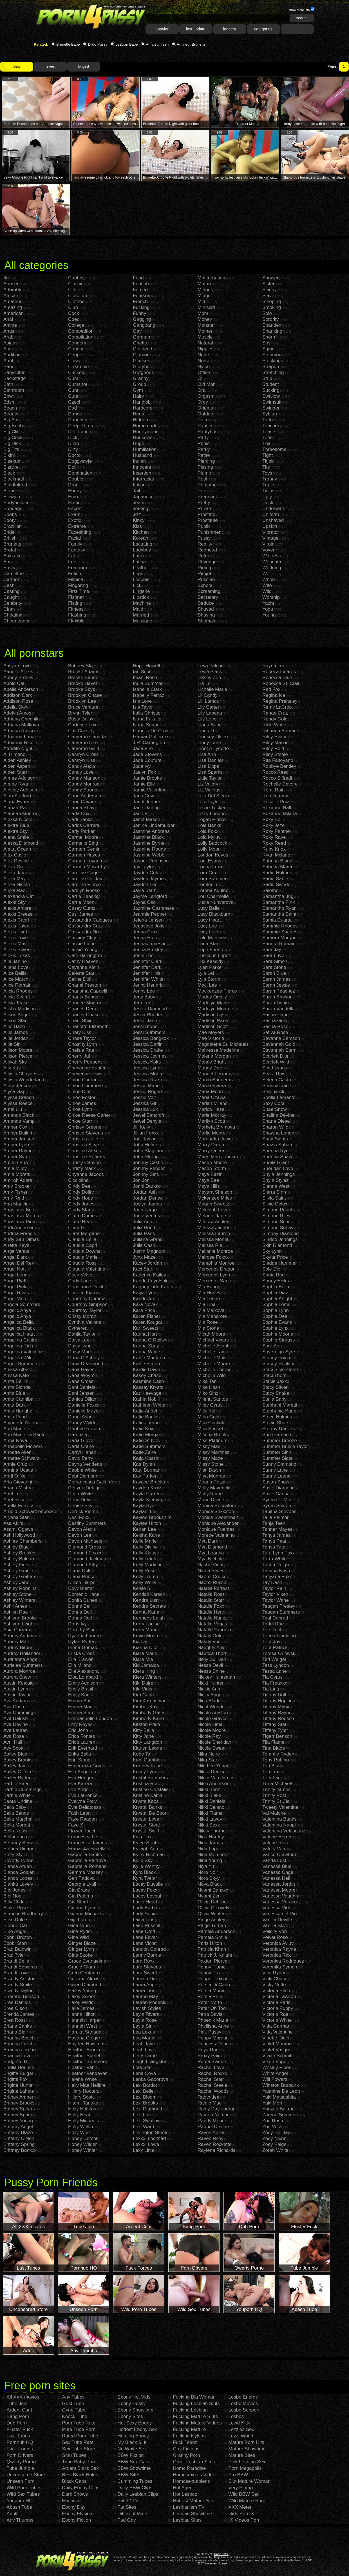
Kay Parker (144, 1476)
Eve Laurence (83, 1795)
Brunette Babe (68, 44)
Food (138, 278)
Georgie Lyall (82, 1884)
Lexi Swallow (146, 2120)
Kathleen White (149, 1405)
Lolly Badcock (212, 843)
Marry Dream (211, 1144)
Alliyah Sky (15, 1062)
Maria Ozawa (212, 1097)
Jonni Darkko (147, 1186)
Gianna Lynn (81, 1907)
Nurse (204, 360)
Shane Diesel (276, 1121)
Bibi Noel (13, 1896)
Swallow (271, 396)
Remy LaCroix (277, 707)
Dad (72, 408)
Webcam (271, 561)
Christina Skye (83, 1144)
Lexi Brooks (145, 2103)
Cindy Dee (79, 1186)
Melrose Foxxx (213, 1257)
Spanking (272, 331)
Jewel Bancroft (148, 1115)
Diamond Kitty (83, 1564)
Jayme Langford (150, 896)
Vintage (270, 538)
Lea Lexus (144, 2032)
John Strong (146, 1156)
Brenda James (18, 2014)
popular (162, 29)
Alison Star (14, 1020)
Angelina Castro (20, 1340)
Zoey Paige (274, 2144)
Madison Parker (214, 1020)
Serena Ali (273, 1091)
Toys (267, 473)
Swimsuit (271, 402)
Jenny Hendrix (148, 985)
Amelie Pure (16, 1162)
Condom (77, 343)
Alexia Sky (14, 902)
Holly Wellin (80, 2126)
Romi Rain (273, 790)
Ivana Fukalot (147, 719)
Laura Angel (145, 1984)
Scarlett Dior (275, 1056)
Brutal (9, 550)
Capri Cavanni (83, 801)
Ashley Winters (19, 1600)
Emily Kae (79, 1695)
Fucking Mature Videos (197, 2423)
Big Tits (11, 449)
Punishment (210, 532)
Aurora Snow (17, 1677)
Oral (202, 390)
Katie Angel (145, 1411)
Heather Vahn (82, 2067)
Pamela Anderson (216, 1931)
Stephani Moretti (279, 1405)
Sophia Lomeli (277, 1304)
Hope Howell (146, 665)
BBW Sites (128, 2474)
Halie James (81, 2008)
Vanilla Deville (277, 1919)
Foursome (144, 295)
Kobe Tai (142, 1754)
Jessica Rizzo (147, 1079)
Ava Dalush (15, 1718)
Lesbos (236, 2416)
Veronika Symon (279, 1967)
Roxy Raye (274, 837)
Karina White (146, 1351)
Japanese (143, 496)
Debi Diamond (83, 1476)
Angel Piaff (14, 1280)
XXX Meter (239, 2507)
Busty (9, 567)
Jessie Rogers (148, 1091)
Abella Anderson (20, 689)
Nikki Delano (211, 1807)
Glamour (142, 354)
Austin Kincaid (18, 1683)
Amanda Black (18, 1115)
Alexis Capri (16, 920)
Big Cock (13, 437)
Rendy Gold (275, 719)
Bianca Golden (19, 1872)
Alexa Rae (14, 890)
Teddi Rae (273, 1624)
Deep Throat (81, 425)
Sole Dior (272, 1269)
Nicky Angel (210, 1695)
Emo (73, 496)
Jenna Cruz (145, 932)
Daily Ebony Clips (80, 2487)
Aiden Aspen (16, 766)
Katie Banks (145, 1417)
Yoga (267, 609)
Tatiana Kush (276, 1570)
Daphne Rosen (84, 1428)
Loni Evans (209, 861)
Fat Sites (126, 2507)
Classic (76, 283)
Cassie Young (82, 949)
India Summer (148, 683)
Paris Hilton (210, 1943)
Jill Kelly (141, 1127)
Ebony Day (73, 2507)
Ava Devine (15, 1724)
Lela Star (142, 2067)
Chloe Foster (81, 1097)
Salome (270, 890)
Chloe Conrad (83, 1079)
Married (141, 615)
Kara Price (144, 1310)
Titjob (268, 461)
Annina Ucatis (18, 1470)
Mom (203, 313)
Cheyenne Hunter (87, 1068)
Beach (10, 408)
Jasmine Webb (148, 855)
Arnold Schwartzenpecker (30, 1511)
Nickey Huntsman (216, 1677)
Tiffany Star (274, 1724)
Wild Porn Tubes (24, 2487)
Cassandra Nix (84, 932)
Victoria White (277, 2020)
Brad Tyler (14, 1955)
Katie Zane (144, 1452)
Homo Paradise (189, 2468)
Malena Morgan (214, 1056)
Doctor (75, 455)
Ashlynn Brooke (20, 1618)
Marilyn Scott (211, 1121)
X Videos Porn (245, 2520)
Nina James (210, 1842)
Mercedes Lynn (214, 1275)
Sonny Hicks (275, 1280)
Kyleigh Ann (145, 1848)
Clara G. (77, 1227)
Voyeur (269, 550)
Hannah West (82, 2026)
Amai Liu (12, 1109)
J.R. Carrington (149, 742)
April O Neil (15, 1476)
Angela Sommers (21, 1304)
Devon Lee (79, 1535)
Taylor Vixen (275, 1594)
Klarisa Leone (147, 1748)
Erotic (74, 502)
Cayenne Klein (83, 967)
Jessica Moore (148, 1073)
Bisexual (12, 461)
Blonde (10, 490)
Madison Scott (213, 1026)
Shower (270, 278)
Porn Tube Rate (78, 2423)
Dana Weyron (82, 1375)
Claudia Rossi (83, 1263)
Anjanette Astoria (21, 1422)
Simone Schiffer (279, 1221)
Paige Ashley (211, 1919)
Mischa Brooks (213, 1434)
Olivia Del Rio (212, 1902)
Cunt (73, 390)
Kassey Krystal (148, 1387)
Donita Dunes (82, 1600)
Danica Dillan (82, 1399)
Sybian (269, 414)
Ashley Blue (16, 1547)
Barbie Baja (15, 1783)
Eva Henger (80, 1777)
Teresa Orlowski (279, 1653)
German (141, 337)
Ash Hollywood (19, 1535)
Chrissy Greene (84, 1127)
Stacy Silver (275, 1387)
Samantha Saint (279, 914)
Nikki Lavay (210, 1819)
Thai (267, 443)
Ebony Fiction (76, 2520)
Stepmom (272, 354)
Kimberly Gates (149, 1712)
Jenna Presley (148, 949)
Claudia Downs (84, 1251)
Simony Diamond (280, 1233)
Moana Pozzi (211, 1482)
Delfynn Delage (84, 1488)
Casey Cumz (81, 908)
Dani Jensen (81, 1393)
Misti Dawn (209, 1470)
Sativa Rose (275, 1032)
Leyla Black (210, 671)
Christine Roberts (86, 1156)
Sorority (270, 319)
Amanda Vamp (19, 1121)
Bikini (9, 455)
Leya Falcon (211, 665)
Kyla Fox (142, 1836)
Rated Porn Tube (80, 2436)
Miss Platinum (212, 1440)
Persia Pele (210, 1996)
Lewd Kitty (239, 2423)
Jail (136, 490)
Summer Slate (277, 1458)
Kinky (139, 520)
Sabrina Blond (277, 861)
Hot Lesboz (185, 2494)
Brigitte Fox (15, 2079)
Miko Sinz (208, 1393)
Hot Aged (183, 2487)
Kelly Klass (144, 1553)
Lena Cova (144, 2073)
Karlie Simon (146, 1363)
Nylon (204, 366)
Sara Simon (274, 961)
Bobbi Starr (15, 1943)
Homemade (145, 425)
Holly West (79, 2132)
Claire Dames (82, 1215)
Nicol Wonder (212, 1706)
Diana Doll (79, 1570)
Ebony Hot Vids (133, 2397)
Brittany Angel (18, 2126)
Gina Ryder (80, 1931)
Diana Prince (81, 1576)
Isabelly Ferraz (148, 695)
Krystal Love (146, 1819)
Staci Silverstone (280, 1369)
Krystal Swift (146, 1831)
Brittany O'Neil (18, 2138)
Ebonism (71, 2500)
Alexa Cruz (15, 866)
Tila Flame (273, 1742)
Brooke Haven (83, 683)
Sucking (270, 390)
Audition (12, 354)
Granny (141, 378)
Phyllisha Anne (213, 2026)
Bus (7, 561)
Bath (8, 384)
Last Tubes (18, 2436)
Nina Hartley (211, 1836)
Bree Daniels (17, 2002)
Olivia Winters (212, 1913)
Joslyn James (147, 1204)
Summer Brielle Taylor (285, 1446)
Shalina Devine (278, 1115)
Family (75, 544)
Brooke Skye (81, 689)
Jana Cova (144, 795)
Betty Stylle (15, 1854)
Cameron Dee (83, 742)
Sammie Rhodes (280, 926)
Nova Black (210, 1884)
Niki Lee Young (213, 1766)
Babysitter (14, 372)
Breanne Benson (21, 1996)
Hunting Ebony (133, 2436)
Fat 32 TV (127, 2500)
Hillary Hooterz (83, 2091)
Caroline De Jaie (86, 878)
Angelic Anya (17, 1310)
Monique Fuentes (216, 1529)
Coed (74, 319)
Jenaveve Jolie (148, 926)
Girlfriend (142, 349)
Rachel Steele (212, 2085)
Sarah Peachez (278, 991)
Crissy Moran (82, 1316)
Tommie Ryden (278, 1754)
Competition (81, 331)
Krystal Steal (146, 1825)
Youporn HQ (19, 2500)
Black (9, 473)
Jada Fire (143, 748)
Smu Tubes (74, 2455)
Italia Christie (146, 713)
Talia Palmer (275, 1517)
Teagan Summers (281, 1612)
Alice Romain (17, 985)
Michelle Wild (212, 1375)
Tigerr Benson (277, 1736)
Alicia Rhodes (18, 991)
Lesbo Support (243, 2410)
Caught (11, 597)
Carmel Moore (83, 837)
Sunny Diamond (279, 1464)
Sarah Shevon (277, 997)
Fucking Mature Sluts (195, 2416)
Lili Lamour (209, 701)
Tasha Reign (275, 1564)
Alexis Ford (15, 932)
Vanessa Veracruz (281, 1902)
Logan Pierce (212, 819)
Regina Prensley (279, 701)
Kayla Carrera (147, 1493)
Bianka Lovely (18, 1884)
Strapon (270, 366)
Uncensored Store (25, 2474)
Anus (8, 331)
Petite (204, 455)
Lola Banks (209, 825)
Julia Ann (142, 1221)
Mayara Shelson (215, 1192)
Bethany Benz (18, 1842)
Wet (266, 573)
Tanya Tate (273, 1547)
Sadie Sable (275, 878)
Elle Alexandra (83, 1671)
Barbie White (17, 1795)
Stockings (272, 360)
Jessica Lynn (146, 1068)
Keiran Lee (144, 1529)
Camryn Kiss (81, 760)
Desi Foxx (79, 1517)
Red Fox (271, 689)
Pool (202, 479)
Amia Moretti (16, 1174)
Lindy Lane (209, 742)
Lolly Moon (209, 849)
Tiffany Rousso (278, 1718)
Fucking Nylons (189, 2436)
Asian (9, 343)
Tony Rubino (275, 1760)
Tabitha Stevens (279, 1511)
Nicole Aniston (213, 1712)
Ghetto (140, 343)
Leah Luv (143, 2049)
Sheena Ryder (277, 1150)
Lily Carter (208, 707)
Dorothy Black (83, 1629)
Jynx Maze (144, 1257)
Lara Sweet (145, 1973)
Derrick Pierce (83, 1511)
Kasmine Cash (148, 1381)
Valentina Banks (279, 1819)
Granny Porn (186, 2455)
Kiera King (144, 1671)
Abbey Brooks (18, 677)
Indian (139, 461)
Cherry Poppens (85, 1062)
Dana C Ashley (84, 1357)
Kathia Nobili (146, 1399)
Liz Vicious (209, 790)
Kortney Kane (147, 1766)
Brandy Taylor (18, 1990)
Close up (77, 295)
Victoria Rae (275, 2014)
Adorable (13, 289)
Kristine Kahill (147, 1795)
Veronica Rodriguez (283, 1961)
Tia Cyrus (272, 1677)
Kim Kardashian (150, 1700)
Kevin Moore (146, 1635)
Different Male (132, 2513)
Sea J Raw (273, 1073)
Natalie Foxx (211, 1606)
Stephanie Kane (279, 1411)
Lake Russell (146, 1925)
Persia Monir (211, 1990)
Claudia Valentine (86, 1269)
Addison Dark (17, 695)
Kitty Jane (143, 1736)
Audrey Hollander (21, 1653)
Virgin (268, 544)
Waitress (271, 556)
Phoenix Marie (213, 2020)
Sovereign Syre (278, 1351)
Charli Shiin (80, 1020)
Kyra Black (144, 1872)
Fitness (76, 609)
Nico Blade (209, 1700)
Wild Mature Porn (246, 2500)
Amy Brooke (16, 1186)
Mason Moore (212, 1162)
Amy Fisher (15, 1192)
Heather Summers (87, 2061)
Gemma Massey (85, 1872)
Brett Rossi (15, 2020)
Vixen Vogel (274, 2061)
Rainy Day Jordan (217, 2109)
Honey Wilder (82, 2144)
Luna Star (208, 943)
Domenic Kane (84, 1594)
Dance (75, 414)
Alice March (15, 979)
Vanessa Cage (277, 1872)
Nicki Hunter (211, 1683)
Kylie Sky (143, 1860)
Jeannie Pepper (149, 914)
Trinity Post (274, 1795)
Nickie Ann (209, 1689)
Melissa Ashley (213, 1221)
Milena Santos (213, 1399)
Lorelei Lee (209, 884)
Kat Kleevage (147, 1393)
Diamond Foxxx (84, 1553)
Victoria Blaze (277, 1990)
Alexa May (14, 878)
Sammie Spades (279, 932)
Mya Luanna (211, 1553)
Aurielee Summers (23, 1665)
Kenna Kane (146, 1612)
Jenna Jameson (150, 943)
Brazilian (12, 526)
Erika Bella (79, 1754)
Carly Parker (81, 831)
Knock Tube (74, 2416)
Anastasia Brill (18, 1210)
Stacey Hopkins (279, 1363)
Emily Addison (83, 1683)
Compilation (80, 337)
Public (204, 526)
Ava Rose (13, 1736)
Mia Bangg (209, 1286)
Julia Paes (144, 1233)
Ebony (75, 490)
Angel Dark (15, 1257)
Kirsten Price (146, 1724)
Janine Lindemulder (153, 825)
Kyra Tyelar (145, 1878)
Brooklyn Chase (85, 695)
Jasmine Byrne (148, 843)
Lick (137, 585)
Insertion (142, 473)
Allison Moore (17, 1050)
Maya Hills (209, 1186)
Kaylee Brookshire (152, 1517)
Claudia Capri (82, 1245)
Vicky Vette (274, 1984)
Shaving (206, 615)
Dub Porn (16, 2423)
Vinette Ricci (275, 2038)
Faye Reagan (82, 1819)
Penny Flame (212, 1967)
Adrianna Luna (19, 736)
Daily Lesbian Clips (137, 2494)
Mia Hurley (209, 1292)
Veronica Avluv (278, 1943)
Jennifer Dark (147, 967)
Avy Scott (13, 1748)
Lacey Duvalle (148, 1884)
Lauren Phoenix (149, 2002)
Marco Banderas (215, 1079)
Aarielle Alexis (18, 671)
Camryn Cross (83, 754)
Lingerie (141, 591)
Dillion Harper (82, 1582)
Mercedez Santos (216, 1280)
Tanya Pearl (275, 1541)
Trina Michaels (277, 1783)
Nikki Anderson (213, 1783)
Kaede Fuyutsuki (151, 1280)
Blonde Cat (15, 1925)
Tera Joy (271, 1641)
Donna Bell (79, 1606)
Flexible (76, 621)
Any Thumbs (19, 2520)
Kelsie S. (142, 1588)
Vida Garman (276, 2026)
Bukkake (12, 556)
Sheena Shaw (277, 1156)
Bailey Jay (14, 1766)
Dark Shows (75, 2494)
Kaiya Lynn (144, 1292)
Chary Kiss (79, 1032)
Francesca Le (82, 1836)
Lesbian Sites (187, 2520)
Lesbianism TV (188, 2507)
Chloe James (82, 1103)
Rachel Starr (211, 2079)
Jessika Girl (145, 1103)
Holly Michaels (83, 2120)
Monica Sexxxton (216, 1511)
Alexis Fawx (16, 926)
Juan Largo (145, 1210)
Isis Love (142, 701)
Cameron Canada (87, 736)
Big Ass (11, 419)
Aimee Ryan (16, 784)
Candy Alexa (81, 766)
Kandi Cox (144, 1298)
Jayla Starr (144, 890)
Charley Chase (84, 1014)
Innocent (142, 467)
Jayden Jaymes (149, 878)
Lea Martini (144, 2038)
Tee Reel (271, 1629)
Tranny (269, 479)
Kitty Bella (143, 1730)
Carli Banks (80, 819)
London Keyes (213, 855)
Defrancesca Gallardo (91, 1482)
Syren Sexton (276, 1505)
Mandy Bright (212, 1062)
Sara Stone (274, 967)
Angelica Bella (18, 1322)
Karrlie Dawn (146, 1369)
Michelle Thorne (215, 1369)
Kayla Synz (145, 1505)
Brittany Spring (19, 2144)
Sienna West (275, 1186)
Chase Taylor (82, 1038)
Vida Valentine (277, 2032)
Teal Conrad (275, 1618)
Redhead (207, 550)
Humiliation (144, 449)
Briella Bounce (18, 2067)
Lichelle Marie (212, 689)
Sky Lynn (272, 1251)
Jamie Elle (144, 784)
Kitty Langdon (147, 1742)
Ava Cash (13, 1706)
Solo (267, 313)
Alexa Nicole (16, 884)
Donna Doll (80, 1612)
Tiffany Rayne (277, 1712)
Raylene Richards (216, 2150)
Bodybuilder (16, 502)
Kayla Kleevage (149, 1499)
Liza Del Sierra (213, 795)
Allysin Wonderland (23, 1079)
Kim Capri (143, 1695)
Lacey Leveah (148, 1896)
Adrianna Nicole (20, 742)
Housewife (144, 437)
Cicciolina (78, 1180)
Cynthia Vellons (84, 1322)
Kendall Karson (149, 1594)
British (10, 538)
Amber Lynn (16, 1144)
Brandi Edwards (20, 1967)
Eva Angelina (82, 1771)
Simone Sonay (278, 1227)
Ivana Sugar (146, 725)
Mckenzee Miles (215, 1198)
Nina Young (210, 1860)
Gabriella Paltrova (87, 1860)
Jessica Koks (147, 1062)
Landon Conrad (149, 1949)
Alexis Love (15, 937)
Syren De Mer (277, 1499)
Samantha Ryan (279, 908)
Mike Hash (209, 1387)
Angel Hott (14, 1269)
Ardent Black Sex (80, 2468)
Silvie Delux (274, 1204)
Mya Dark (208, 1541)
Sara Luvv (273, 955)
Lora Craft (208, 872)
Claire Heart (81, 1221)
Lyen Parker (210, 967)
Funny (139, 313)
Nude (203, 354)
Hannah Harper (84, 2020)
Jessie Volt (144, 1097)
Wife (267, 585)
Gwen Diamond (84, 1984)
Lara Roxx (144, 1961)
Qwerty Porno (21, 2461)
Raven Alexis (211, 2132)
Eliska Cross (81, 1653)
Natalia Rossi (212, 1594)
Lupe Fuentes (212, 949)
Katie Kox (143, 1428)
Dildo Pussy (97, 44)
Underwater (274, 508)
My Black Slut (131, 2442)
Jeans (139, 502)
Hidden (140, 419)
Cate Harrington (85, 955)
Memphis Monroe (216, 1263)
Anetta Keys (16, 1245)
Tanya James (276, 1535)
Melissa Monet (213, 1239)
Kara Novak (145, 1304)
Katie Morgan (147, 1434)
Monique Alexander (218, 1523)
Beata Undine (17, 1801)
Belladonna (15, 1836)
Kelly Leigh (144, 1558)
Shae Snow (274, 1109)
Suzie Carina (276, 1493)
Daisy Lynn (79, 1346)
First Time (78, 591)
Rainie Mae (210, 2103)
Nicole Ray (209, 1736)
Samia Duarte (277, 920)
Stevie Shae (275, 1422)
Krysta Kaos (146, 1801)
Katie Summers (149, 1446)
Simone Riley (276, 1215)
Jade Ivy (142, 766)
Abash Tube (19, 2507)
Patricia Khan (212, 1949)
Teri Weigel (274, 1659)
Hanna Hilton (82, 2014)
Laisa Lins (144, 1919)
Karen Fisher (146, 1316)
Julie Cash (144, 1245)
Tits (266, 467)
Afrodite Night (17, 748)
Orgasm (206, 396)
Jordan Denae (148, 1198)
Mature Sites (241, 2455)
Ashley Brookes (20, 1553)
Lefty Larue (145, 2055)
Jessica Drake (148, 1050)
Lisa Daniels (211, 760)
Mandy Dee (210, 1068)
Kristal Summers (150, 1777)
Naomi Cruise (212, 1576)
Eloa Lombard (83, 1677)
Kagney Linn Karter (153, 1286)
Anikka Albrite (17, 1369)
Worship (271, 597)
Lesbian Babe (126, 44)
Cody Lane (79, 1280)
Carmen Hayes (84, 855)
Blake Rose (15, 1907)
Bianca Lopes (17, 1878)
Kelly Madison (148, 1564)
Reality (205, 544)
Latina (139, 561)
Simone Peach (278, 1210)
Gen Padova (81, 1878)
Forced (140, 289)
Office (204, 372)
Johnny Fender (149, 1168)
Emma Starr (81, 1712)
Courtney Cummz (86, 1298)
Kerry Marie (145, 1629)
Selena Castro (277, 1079)
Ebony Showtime (135, 2410)
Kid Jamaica (146, 1665)
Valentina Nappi (279, 1825)
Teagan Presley (278, 1606)
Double (75, 479)
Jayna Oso (144, 902)
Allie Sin (12, 1044)
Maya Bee (208, 1180)
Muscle (205, 337)
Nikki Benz (209, 1789)
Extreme (77, 526)
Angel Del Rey (18, 1263)
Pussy (204, 538)
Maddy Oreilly (212, 997)
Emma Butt (80, 1700)
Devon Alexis (82, 1529)
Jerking (140, 508)
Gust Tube (73, 2403)
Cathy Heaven (83, 961)
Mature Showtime (246, 2449)
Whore (269, 579)
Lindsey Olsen (213, 736)
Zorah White (275, 2150)
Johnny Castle (148, 1162)
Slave (268, 295)
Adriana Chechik (21, 719)
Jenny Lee (144, 991)
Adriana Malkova (21, 725)
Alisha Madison (19, 1008)
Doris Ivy (77, 1624)
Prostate (206, 514)
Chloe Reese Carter (89, 1115)
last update (195, 29)
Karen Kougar (147, 1322)
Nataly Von (209, 1641)
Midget (205, 295)
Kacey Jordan (147, 1263)
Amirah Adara (17, 1180)
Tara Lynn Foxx (278, 1553)
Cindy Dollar (81, 1192)
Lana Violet (145, 1943)
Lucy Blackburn (214, 914)
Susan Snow (275, 1482)
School (205, 585)
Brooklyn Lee (82, 701)
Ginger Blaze (82, 1943)
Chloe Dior (79, 1091)
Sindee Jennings (280, 1239)
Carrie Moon (81, 902)
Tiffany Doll (274, 1695)
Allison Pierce (17, 1056)
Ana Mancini (16, 1204)
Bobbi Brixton (17, 1937)
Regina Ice (273, 695)
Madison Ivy (210, 1014)
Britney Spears (19, 2109)
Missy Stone (211, 1464)
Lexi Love (143, 2114)
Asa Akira (13, 1523)
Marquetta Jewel (215, 1139)
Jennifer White (148, 979)
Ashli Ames (15, 1606)
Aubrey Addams (20, 1635)
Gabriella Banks (85, 1854)
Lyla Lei (206, 973)
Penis (204, 443)
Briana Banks (17, 2026)
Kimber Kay (145, 1706)
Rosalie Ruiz (275, 801)
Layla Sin (143, 2026)
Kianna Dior (145, 1647)
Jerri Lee (142, 1003)
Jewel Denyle (147, 1121)
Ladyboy (142, 550)
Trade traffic (221, 2554)
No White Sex (132, 2449)
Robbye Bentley (279, 766)
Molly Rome (210, 1493)
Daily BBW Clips (134, 2487)
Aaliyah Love (17, 665)
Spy (266, 343)
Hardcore (143, 408)
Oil (200, 378)
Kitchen (141, 532)
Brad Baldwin (17, 1949)
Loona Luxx (210, 866)
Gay (137, 331)
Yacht (268, 603)
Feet (73, 561)
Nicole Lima (210, 1724)
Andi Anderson (19, 1227)
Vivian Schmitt (277, 2055)
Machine (142, 603)
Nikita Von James (216, 1777)
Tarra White (274, 1558)
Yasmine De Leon (281, 2091)
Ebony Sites (130, 2416)
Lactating (142, 544)
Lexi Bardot (145, 2085)
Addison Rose (18, 701)
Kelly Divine (145, 1547)
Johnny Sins (146, 1174)
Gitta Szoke (80, 1955)
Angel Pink (14, 1286)
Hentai (140, 414)
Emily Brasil (80, 1689)
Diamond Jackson (87, 1558)
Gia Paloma (80, 1896)
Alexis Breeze (18, 914)
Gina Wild (78, 1937)
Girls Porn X (241, 2513)
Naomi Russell (213, 1582)
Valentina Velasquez (283, 1831)
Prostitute (208, 520)
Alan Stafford (17, 795)
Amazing (12, 307)
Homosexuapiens (191, 2481)
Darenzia (77, 1434)
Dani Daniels (81, 1387)
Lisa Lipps (208, 766)
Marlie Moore (211, 1133)
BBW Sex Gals (133, 2461)
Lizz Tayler (209, 801)
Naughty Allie (211, 1647)
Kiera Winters (147, 1677)
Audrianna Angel (21, 1659)
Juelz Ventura (147, 1215)
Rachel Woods (213, 2091)
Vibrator (270, 532)
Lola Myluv (209, 837)
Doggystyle (80, 461)
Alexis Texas (16, 955)
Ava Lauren (15, 1730)
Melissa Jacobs (214, 1227)
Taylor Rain (274, 1588)
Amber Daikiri (17, 1133)
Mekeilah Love (213, 1210)
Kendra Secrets (149, 1606)
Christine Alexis (84, 1150)
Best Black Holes (80, 2474)
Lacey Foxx (145, 1890)
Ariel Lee (12, 1493)
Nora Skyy (209, 1878)
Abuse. (223, 2563)
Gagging (142, 319)
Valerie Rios (275, 1842)
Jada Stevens (147, 754)
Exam (74, 514)
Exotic (74, 520)
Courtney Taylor (85, 1310)
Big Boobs (14, 425)
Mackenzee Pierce (217, 991)
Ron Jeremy (275, 795)
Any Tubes (73, 2397)
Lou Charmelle (213, 896)
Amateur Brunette (191, 44)
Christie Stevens (85, 1133)
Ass (7, 349)
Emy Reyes (80, 1724)
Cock (73, 313)
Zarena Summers (280, 2114)
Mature (205, 283)
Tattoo (268, 419)
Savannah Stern (279, 1050)
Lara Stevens (147, 1967)
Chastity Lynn (82, 1044)
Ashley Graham (19, 1576)
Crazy (74, 360)
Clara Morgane (84, 1233)
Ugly (267, 496)
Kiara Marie (145, 1653)
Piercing (206, 461)
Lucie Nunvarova (216, 902)
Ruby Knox (274, 849)
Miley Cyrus (210, 1405)
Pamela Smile (212, 1937)
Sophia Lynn (275, 1310)
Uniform (270, 514)
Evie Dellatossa (84, 1807)
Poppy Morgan (213, 2038)
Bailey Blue (15, 1754)
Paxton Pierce (212, 1961)
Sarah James (276, 979)
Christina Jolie (83, 1139)
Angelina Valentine (23, 1351)
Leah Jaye (144, 2043)
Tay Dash (272, 1582)
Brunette (12, 544)
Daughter (78, 419)
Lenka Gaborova (150, 2079)
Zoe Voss (272, 2126)
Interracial (143, 479)
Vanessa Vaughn (280, 1896)
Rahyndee (209, 2097)
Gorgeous (143, 372)
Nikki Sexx (209, 1825)
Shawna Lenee (278, 1133)
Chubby (76, 278)
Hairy (138, 396)
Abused (11, 283)
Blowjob (11, 496)
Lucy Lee (207, 926)
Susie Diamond (278, 1488)
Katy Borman (146, 1470)
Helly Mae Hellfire (87, 2085)
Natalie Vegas (212, 1624)
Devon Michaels (85, 1541)
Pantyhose (209, 431)
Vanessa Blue (277, 1866)
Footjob (141, 283)
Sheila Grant (275, 1162)
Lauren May (145, 1996)
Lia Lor (205, 683)
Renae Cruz (275, 713)
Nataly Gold (210, 1635)
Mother (205, 331)
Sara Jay (271, 949)
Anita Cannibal (19, 1399)
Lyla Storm (209, 979)
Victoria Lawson (279, 1996)
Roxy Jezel (274, 825)
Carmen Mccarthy (87, 866)
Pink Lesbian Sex (246, 2461)
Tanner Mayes (277, 1529)
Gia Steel (78, 1902)
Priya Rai (207, 2049)
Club (73, 307)
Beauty (10, 414)
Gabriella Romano (87, 1866)
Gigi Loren (79, 1919)
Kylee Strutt (145, 1842)
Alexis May (14, 943)
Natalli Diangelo (214, 1629)
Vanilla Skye (275, 1925)
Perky (204, 449)
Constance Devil (85, 1286)
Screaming (209, 591)
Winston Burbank (280, 2085)
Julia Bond (144, 1227)
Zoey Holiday (276, 2132)
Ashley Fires (16, 1564)
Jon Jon (141, 1180)
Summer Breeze (279, 1440)
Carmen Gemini (85, 849)
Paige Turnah (212, 1925)
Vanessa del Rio (279, 1913)
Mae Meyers (211, 1032)
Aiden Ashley (17, 760)
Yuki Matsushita (279, 2097)
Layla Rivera (146, 2014)
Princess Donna (214, 2043)
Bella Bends (16, 1813)
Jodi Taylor (144, 1139)
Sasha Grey (275, 1020)
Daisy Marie (80, 1351)
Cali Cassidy (81, 730)
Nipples (206, 349)
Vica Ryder (274, 1973)
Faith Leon (79, 1813)
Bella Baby (14, 1807)
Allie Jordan (15, 1038)
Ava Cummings (19, 1712)
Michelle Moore (214, 1363)
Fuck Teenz (185, 2442)
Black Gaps (74, 2481)
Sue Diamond (276, 1434)
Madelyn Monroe (215, 1008)
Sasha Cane (275, 1014)
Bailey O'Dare (18, 1771)
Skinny (269, 289)
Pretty (204, 502)
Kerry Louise (146, 1624)
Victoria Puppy (277, 2008)
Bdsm (9, 402)
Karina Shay (146, 1346)
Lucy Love (209, 932)
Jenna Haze (145, 937)
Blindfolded (15, 485)
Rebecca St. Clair (280, 683)
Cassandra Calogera (90, 920)
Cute (73, 396)
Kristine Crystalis (151, 1789)
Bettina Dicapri (19, 1848)
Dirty (73, 449)
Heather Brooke (85, 2049)
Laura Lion (144, 1990)
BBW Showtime (134, 2468)
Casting (11, 591)
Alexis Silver (16, 949)
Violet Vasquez (278, 2049)
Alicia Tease (16, 1003)
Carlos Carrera (83, 825)
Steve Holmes (277, 1417)
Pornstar (207, 485)
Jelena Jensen (148, 920)
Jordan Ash (145, 1192)
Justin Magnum (149, 1251)
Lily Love (207, 719)
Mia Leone (209, 1298)
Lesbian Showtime (192, 2513)
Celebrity (12, 603)
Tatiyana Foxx (277, 1576)
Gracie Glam (81, 1967)
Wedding (271, 567)
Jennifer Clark (147, 961)
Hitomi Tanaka (83, 2103)
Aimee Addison (19, 778)
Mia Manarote (212, 1316)
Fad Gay (126, 2520)
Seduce (206, 603)
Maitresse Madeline (218, 1050)
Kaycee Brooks (149, 1482)
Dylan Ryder (81, 1641)
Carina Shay (81, 807)
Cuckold (76, 372)
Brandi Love (16, 1973)
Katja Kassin (146, 1458)
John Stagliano (148, 1150)
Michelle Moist (213, 1357)
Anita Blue (14, 1393)
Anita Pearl (15, 1417)
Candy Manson (84, 778)
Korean (140, 538)
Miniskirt (206, 307)
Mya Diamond (212, 1547)
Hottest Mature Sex (193, 2500)
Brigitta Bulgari (19, 2073)
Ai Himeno (14, 754)
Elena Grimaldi (84, 1647)
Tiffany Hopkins (278, 1700)
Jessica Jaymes (150, 1056)
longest (229, 29)
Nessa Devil (210, 1665)
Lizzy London (212, 813)
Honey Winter (82, 2150)
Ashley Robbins (20, 1588)
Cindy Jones (81, 1204)
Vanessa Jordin (278, 1884)
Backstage (14, 378)
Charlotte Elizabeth (88, 1026)
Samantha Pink (278, 902)
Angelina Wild (18, 1357)
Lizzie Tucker (211, 807)
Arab (8, 337)
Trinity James (276, 1789)
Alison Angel (16, 1014)
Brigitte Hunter (18, 2085)
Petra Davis (210, 2014)
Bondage (13, 508)
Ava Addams (16, 1700)
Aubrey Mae (16, 1641)
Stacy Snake (275, 1393)
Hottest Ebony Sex (137, 2429)
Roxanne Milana (279, 813)
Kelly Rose (144, 1570)
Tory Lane (272, 1777)
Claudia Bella (82, 1239)
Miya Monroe (211, 1476)
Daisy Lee (79, 1340)
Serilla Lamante (279, 1097)
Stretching (273, 372)
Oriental (206, 408)
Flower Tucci (81, 1831)
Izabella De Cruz (150, 730)
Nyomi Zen (209, 1896)
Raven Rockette (215, 2144)
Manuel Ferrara (214, 1073)
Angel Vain (14, 1298)
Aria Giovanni (17, 1482)
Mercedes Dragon (217, 1269)
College (76, 325)
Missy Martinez (213, 1452)
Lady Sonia (145, 1913)
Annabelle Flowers (23, 1446)
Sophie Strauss (278, 1340)
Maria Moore (211, 1091)
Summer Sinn (276, 1452)
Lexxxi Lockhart (149, 2138)
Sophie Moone (277, 1334)
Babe (9, 366)
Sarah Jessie (276, 985)
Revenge (207, 561)
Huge (138, 443)
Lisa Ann (207, 754)
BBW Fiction (130, 2455)
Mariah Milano (213, 1103)
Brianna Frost (17, 2043)
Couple (75, 354)
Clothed (76, 301)
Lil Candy (208, 695)
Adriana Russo (19, 730)
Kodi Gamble (146, 1760)
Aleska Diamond (20, 843)
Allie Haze (14, 1026)
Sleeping (271, 301)
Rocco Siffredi (277, 778)
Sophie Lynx (275, 1328)
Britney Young (18, 2120)
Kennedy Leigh (149, 1618)
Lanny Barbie (147, 1955)
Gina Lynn (79, 1925)
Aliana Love (15, 967)
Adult (11, 2513)
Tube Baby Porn (79, 2461)
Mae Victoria (211, 1038)
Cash (9, 585)
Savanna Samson (281, 1038)
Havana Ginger (84, 2038)
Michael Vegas (213, 1340)
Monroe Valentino (216, 1535)
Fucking (141, 307)
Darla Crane (81, 1446)
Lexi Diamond (147, 2109)
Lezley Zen (209, 677)
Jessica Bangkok (151, 1038)
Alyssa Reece (18, 1103)
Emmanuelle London (90, 1718)
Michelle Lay (211, 1351)
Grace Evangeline (87, 1961)
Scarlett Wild (275, 1062)
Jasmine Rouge (149, 849)
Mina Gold (208, 1417)
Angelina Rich (18, 1346)
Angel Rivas (16, 1292)
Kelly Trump (145, 1576)
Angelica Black (19, 1328)
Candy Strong (82, 790)
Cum (73, 378)
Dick (72, 437)
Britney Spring (18, 2114)
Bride (9, 532)
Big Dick (12, 443)
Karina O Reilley (150, 1340)
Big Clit (11, 431)
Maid (138, 609)
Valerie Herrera (278, 1836)
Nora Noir (208, 1872)
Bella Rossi (15, 1831)
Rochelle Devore (280, 784)
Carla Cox (79, 813)
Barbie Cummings (22, 1789)
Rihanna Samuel (280, 730)
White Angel (275, 2073)
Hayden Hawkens (87, 2043)
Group (139, 384)
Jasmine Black (148, 837)
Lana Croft (144, 1931)
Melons (205, 289)
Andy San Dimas (21, 1239)
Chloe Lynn (80, 1109)
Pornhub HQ (19, 2442)
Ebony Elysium (77, 2513)
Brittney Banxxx (20, 2150)
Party (203, 437)
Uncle (268, 502)
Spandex (271, 325)
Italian (139, 485)
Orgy (203, 402)
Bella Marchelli (19, 1819)
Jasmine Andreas (151, 831)
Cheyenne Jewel (86, 1073)
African (10, 295)
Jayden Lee (145, 884)
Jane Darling (146, 807)
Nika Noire (209, 1754)
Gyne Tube (73, 2410)
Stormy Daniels (278, 1428)
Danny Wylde (82, 1422)
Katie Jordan (146, 1422)
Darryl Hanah (82, 1452)
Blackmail (13, 479)
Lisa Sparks (210, 772)
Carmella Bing (83, 843)
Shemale (207, 621)
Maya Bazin (210, 1174)
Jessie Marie (146, 1085)
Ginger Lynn (81, 1949)
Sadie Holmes (277, 872)
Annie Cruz (15, 1464)
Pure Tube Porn (78, 2429)
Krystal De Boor (149, 1813)
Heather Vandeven (88, 2073)
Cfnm (9, 609)
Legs (138, 573)
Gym (138, 390)
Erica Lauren (81, 1742)
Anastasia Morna (21, 1215)
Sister (268, 283)
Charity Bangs (83, 997)
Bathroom (13, 390)
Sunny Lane (275, 1470)
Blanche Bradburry (23, 1913)
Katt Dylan (144, 1464)
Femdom (77, 567)
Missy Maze (210, 1458)
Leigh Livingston (150, 2061)
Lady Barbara (147, 1907)
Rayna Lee (273, 665)
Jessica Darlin (148, 1044)
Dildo (73, 443)
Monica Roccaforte (218, 1505)
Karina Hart (145, 1334)
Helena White (82, 2079)
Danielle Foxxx (84, 1405)
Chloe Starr (80, 1121)
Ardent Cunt (19, 2410)
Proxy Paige (210, 2055)
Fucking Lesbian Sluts (196, 2403)
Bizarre (11, 467)
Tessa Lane (274, 1671)
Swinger (270, 408)
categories (263, 29)
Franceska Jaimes (87, 1842)
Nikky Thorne (212, 1831)
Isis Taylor (143, 707)
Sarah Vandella (278, 1008)
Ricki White (274, 725)
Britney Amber (18, 2097)
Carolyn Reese (84, 890)
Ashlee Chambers (22, 1541)
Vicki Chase (274, 1978)
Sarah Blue (274, 973)
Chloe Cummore (85, 1085)
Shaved (206, 609)
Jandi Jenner (146, 801)
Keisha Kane (146, 1535)
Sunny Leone (276, 1476)
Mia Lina (207, 1304)
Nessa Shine (211, 1671)
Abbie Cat (13, 683)
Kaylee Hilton (147, 1523)
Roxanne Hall (276, 807)
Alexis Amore (17, 908)
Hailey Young (82, 1990)
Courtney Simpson (88, 1304)
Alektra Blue (16, 825)
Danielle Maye (83, 1411)
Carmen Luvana (85, 861)
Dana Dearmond (85, 1363)
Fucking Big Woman (194, 2397)
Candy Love (81, 772)
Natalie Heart (211, 1612)
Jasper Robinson (151, 861)
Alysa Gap (14, 1091)
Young (269, 615)
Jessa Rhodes (148, 1014)
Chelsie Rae (81, 1050)
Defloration (79, 431)
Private (205, 508)
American (13, 313)
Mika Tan (207, 1381)
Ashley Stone (17, 1594)
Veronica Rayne (279, 1949)
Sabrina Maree (278, 866)
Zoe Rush (272, 2120)
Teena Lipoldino (279, 1635)
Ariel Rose (14, 1499)
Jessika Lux (145, 1109)
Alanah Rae (15, 807)
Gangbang (144, 325)
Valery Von (273, 1848)
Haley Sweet (81, 1996)
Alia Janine (15, 961)
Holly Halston (82, 2109)
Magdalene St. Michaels (223, 1044)
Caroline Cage (83, 872)
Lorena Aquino (213, 890)
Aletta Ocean (17, 849)
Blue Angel (14, 1931)
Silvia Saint (274, 1198)
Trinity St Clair (277, 1801)
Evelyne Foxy (82, 1801)
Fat (71, 556)
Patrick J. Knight (215, 1955)
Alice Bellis (14, 973)
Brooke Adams (83, 671)
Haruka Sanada (84, 2032)
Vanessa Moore (279, 1890)
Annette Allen (17, 1452)
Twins (268, 490)
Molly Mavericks (215, 1488)
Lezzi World (240, 2436)
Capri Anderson (84, 795)
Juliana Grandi (148, 1239)
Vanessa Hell (276, 1878)
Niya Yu (206, 1866)
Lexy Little (144, 2150)
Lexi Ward (143, 2126)
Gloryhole (143, 366)
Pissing (205, 467)
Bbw (8, 396)
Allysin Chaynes (20, 1073)
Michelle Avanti (213, 1346)
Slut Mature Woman (249, 2481)
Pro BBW (238, 2474)
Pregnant (207, 496)
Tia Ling (270, 1689)
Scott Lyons (274, 1068)
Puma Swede (212, 2061)
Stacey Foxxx (276, 1357)
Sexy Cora (273, 1103)
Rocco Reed (275, 772)
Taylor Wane (275, 1600)
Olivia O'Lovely (213, 1907)
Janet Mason (146, 819)
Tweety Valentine (280, 1807)
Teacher (270, 425)
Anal (8, 319)
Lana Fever (145, 1937)
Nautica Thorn (212, 1653)
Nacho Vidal (210, 1564)
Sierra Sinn (274, 1192)
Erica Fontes (81, 1736)
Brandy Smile (17, 1984)
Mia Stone (208, 1328)
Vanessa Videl (277, 1907)
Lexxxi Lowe (146, 2144)
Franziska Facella (87, 1848)
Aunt (8, 360)
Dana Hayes (81, 1369)
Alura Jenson (17, 1085)
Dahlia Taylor (82, 1334)
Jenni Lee (143, 955)
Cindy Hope (80, 1198)
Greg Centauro (84, 1973)
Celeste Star (81, 973)
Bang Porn (17, 2416)
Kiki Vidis (142, 1689)
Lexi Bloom (144, 2097)
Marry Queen (211, 1150)
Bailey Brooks (18, 1760)
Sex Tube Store (78, 2449)
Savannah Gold (278, 1044)
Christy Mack (82, 1168)
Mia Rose (208, 1322)
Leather (141, 567)
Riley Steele (275, 754)
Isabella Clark (147, 689)
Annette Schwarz (21, 1458)
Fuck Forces (19, 2449)
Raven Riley (210, 2138)
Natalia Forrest (213, 1588)
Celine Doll (79, 979)
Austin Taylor (17, 1695)
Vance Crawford (279, 1854)
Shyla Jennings (278, 1174)
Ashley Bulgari (18, 1558)
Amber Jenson (18, 1139)
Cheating (13, 615)
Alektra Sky (15, 831)
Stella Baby (274, 1399)
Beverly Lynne (18, 1860)
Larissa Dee (145, 1978)
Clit (71, 289)
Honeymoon (146, 431)
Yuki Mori (272, 2103)
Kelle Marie (145, 1541)
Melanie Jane (212, 1215)
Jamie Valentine (150, 790)
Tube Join (16, 2403)
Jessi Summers (149, 1032)
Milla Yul (206, 1411)
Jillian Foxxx (146, 1133)
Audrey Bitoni (17, 1647)
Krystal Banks (147, 1807)
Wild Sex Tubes (23, 2494)
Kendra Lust (146, 1600)
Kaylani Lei (144, 1511)
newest (50, 66)
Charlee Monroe (85, 1003)
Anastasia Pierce (21, 1221)
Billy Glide (14, 1902)
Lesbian (141, 579)
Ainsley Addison (20, 790)
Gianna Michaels (86, 1913)
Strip (267, 378)
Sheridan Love (277, 1168)
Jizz (137, 514)
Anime (10, 325)
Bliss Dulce (15, 1919)
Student (270, 384)
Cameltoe (13, 573)
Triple (268, 485)
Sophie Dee (274, 1316)
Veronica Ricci (277, 1955)
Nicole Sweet (211, 1748)
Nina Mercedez (214, 1854)
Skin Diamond (277, 1245)
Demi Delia (79, 1499)
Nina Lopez (210, 1848)
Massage (142, 621)
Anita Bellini (15, 1381)
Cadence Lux (82, 725)
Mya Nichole (211, 1558)
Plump (204, 473)
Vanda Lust (274, 1860)
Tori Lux (270, 1771)
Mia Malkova (211, 1310)
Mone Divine (211, 1499)
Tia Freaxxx (274, 1683)
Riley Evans (275, 736)
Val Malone (274, 1813)
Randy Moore (212, 2120)
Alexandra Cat (18, 896)
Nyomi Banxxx (213, 1890)
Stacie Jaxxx (275, 1381)
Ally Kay (12, 1068)
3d (6, 278)
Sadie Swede (276, 884)
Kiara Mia (143, 1659)
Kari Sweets (145, 1328)
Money (205, 319)
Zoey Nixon (274, 2138)
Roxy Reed (274, 843)
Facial (74, 538)
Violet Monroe (277, 2043)
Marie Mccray (212, 1115)
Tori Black (272, 1766)
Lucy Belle (209, 908)
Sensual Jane (276, 1085)
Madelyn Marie (213, 1003)
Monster (206, 325)
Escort (75, 508)
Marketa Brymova (216, 1127)
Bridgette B (15, 2061)
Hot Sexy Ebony (134, 2423)
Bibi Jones (14, 1890)
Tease (268, 431)
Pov (202, 490)
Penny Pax (209, 1973)
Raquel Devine (213, 2126)
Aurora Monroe (19, 1671)
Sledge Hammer (279, 1263)
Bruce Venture (83, 707)
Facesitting (79, 532)
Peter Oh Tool (212, 2008)
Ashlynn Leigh (18, 1624)
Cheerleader (16, 621)
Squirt (268, 349)
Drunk (74, 485)
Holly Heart (80, 2114)
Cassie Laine (82, 943)
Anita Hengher (18, 1411)
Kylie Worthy (146, 1866)
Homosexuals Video (194, 2474)
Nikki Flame (210, 1813)
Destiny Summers (87, 1523)
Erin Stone (79, 1760)
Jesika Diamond (150, 1008)
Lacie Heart (145, 1902)
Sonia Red (273, 1275)
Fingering (78, 585)
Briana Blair (15, 2032)
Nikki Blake (209, 1795)
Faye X (75, 1825)
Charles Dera (82, 1008)
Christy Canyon (84, 1162)
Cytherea (78, 1328)
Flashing (77, 615)
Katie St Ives (146, 1440)
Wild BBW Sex (243, 2494)
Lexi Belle (143, 2091)
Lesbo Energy (243, 2397)
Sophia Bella (275, 1286)
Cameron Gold (83, 748)
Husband (142, 455)
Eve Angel (79, 1789)
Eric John (78, 1730)
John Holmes (147, 1144)
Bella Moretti (16, 1825)
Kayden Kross (148, 1488)
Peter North (210, 2002)
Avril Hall (12, 1742)
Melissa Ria (210, 1245)
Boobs (10, 514)
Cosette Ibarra (83, 1292)
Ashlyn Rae (15, 1612)
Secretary (208, 597)
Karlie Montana (149, 1357)
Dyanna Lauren (84, 1635)
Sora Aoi (271, 1346)
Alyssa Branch (18, 1097)
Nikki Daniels (211, 1801)
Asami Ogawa (18, 1529)
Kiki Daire (143, 1683)
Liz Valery (208, 784)
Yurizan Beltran (278, 2109)
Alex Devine (16, 861)
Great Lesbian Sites (194, 2461)
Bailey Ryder (16, 1777)
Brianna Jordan (19, 2049)
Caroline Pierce (84, 884)
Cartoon (11, 579)
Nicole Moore (212, 1730)
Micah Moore (211, 1334)
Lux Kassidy (210, 961)
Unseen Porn (20, 2481)
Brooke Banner (84, 677)
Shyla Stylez (275, 1180)
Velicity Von (274, 1931)
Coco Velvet (81, 1275)
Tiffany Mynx (275, 1706)
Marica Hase (211, 1109)
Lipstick (141, 597)
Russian (206, 579)
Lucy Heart (209, 920)
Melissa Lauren (214, 1233)
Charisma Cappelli (87, 991)
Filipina (75, 579)
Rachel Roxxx (212, 2073)
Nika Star (207, 1760)
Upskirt (269, 526)
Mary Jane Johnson (218, 1156)
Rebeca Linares (279, 671)
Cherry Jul (79, 1056)
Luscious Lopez (214, 955)
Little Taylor (210, 778)
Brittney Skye (82, 665)
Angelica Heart (19, 1334)
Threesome (274, 449)
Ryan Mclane (276, 855)
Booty (9, 520)
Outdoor (206, 414)
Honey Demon (83, 2138)
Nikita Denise (212, 1771)
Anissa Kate (16, 1375)
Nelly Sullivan (212, 1659)
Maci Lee (207, 985)
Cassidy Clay (82, 937)
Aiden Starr (15, 772)
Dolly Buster (81, 1588)
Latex (139, 556)
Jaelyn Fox (144, 772)
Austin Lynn (15, 1689)
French (140, 301)
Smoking (271, 307)
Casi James (80, 914)
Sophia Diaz (275, 1292)
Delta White (80, 1493)
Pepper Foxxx (212, 1978)
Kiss (137, 526)
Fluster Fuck (19, 2429)
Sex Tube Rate (77, 2442)
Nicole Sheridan (214, 1742)
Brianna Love (17, 2055)
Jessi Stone (145, 1026)
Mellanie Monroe (215, 1251)
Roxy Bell (272, 819)
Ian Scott (142, 671)
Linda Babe (210, 725)
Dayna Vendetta (85, 1464)
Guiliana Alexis (84, 1978)
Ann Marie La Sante (24, 1434)
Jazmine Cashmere (153, 908)
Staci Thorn (274, 1375)
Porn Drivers (19, 2455)
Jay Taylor (143, 866)
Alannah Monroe (21, 813)
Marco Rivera (212, 1085)
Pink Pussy (209, 2032)
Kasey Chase (147, 1375)
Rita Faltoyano (277, 760)
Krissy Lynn (145, 1771)
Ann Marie (14, 1428)
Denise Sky (80, 1505)
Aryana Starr (16, 1517)
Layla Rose (145, 2020)
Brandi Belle (16, 1961)
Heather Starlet (84, 2055)
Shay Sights (275, 1139)
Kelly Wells (144, 1582)
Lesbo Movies (243, 2403)
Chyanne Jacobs (86, 1174)
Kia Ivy (140, 1641)
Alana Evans (16, 801)
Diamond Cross (84, 1547)
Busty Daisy (80, 719)
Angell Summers (21, 1363)
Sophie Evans (277, 1322)
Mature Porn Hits (246, 2442)
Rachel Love (211, 2067)
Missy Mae (209, 1446)
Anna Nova (15, 1440)
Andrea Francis (19, 1233)
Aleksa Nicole (17, 819)
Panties (206, 425)
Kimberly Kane (148, 1718)
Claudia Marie (83, 1257)
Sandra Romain (279, 943)
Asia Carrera (16, 1629)
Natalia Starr (211, 1600)
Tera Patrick (275, 1647)
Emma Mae (80, 1706)
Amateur (12, 301)
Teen (267, 437)
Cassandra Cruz (85, 926)
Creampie (78, 366)
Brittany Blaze (18, 2132)
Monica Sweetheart (218, 1517)
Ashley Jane (16, 1582)
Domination (80, 473)
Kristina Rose (147, 1783)
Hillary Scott (81, 2097)
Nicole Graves (213, 1718)
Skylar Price (275, 1257)
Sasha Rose (275, 1026)
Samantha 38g (278, 896)
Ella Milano (79, 1665)
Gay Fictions (186, 2449)
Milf (201, 301)
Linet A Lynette (213, 748)
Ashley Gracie (18, 1570)
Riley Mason (275, 742)
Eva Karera (80, 1783)
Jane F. (140, 813)
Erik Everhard (82, 1748)
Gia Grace (79, 1890)
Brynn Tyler (80, 713)
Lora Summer (212, 878)
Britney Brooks (19, 2103)
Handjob (142, 402)
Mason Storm (212, 1168)
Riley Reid (273, 748)
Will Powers (274, 2079)
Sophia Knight (277, 1298)
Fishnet (76, 597)
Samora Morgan (279, 937)
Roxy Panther (276, 831)
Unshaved (273, 520)
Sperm (269, 337)
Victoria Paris (276, 2002)
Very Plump (240, 2487)
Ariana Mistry (17, 1488)
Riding (204, 567)
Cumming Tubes (134, 2481)
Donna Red (80, 1618)
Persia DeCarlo (214, 1984)
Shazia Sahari (277, 1144)
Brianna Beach (19, 2038)
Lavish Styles (147, 2008)
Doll (72, 467)
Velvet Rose (275, 1937)
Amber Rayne (18, 1150)
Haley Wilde (81, 2002)
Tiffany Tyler (275, 1730)
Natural (205, 343)
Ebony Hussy (131, 2403)
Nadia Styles (211, 1570)
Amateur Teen (157, 44)
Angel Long (15, 1275)
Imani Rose (145, 677)
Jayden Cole (146, 872)
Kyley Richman (149, 1854)
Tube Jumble (20, 2468)
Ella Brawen (81, 1659)
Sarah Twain (275, 1003)
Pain (202, 419)
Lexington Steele (151, 2132)
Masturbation (211, 278)
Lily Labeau (210, 713)
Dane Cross (80, 1381)
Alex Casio (14, 855)
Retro (203, 556)
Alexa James (17, 872)
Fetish (74, 573)
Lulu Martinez (212, 937)
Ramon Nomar (213, 2114)
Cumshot (77, 384)
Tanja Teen (273, 1523)
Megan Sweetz (213, 1204)
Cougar (76, 349)
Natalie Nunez (213, 1618)
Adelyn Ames (17, 713)
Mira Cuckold (211, 1422)
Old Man (207, 384)
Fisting (75, 603)
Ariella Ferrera (18, 1505)
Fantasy (76, 550)
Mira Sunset (210, 1428)
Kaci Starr (143, 1269)
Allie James (15, 1032)
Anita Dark (14, 1405)
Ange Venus (16, 1251)
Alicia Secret (16, 997)
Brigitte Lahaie (18, 2091)
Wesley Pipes (276, 2067)
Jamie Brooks (147, 778)
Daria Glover (81, 1440)
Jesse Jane (145, 1020)
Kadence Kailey (149, 1275)
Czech (75, 402)
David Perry (80, 1458)
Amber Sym (15, 1156)
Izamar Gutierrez (151, 736)
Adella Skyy (15, 707)
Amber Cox (15, 1127)
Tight (267, 455)
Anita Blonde (16, 1387)
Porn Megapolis (244, 2468)
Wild (267, 591)
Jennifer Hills (146, 973)
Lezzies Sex (241, 2429)
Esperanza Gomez (88, 1766)
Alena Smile (16, 837)
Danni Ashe (80, 1417)
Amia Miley (15, 1168)
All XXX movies (22, 2397)
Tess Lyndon (275, 1665)
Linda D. (206, 730)
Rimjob (205, 573)
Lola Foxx (208, 831)
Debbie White (82, 1470)
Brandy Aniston (19, 1978)
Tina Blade (273, 1748)
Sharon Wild (275, 1127)
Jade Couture (147, 760)
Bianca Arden (17, 1866)
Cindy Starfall (82, 1210)
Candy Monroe (84, 784)
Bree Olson (15, 2008)
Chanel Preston (84, 985)
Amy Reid (13, 1198)
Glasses (141, 360)
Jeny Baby (144, 997)
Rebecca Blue (277, 677)
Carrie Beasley (84, 896)
